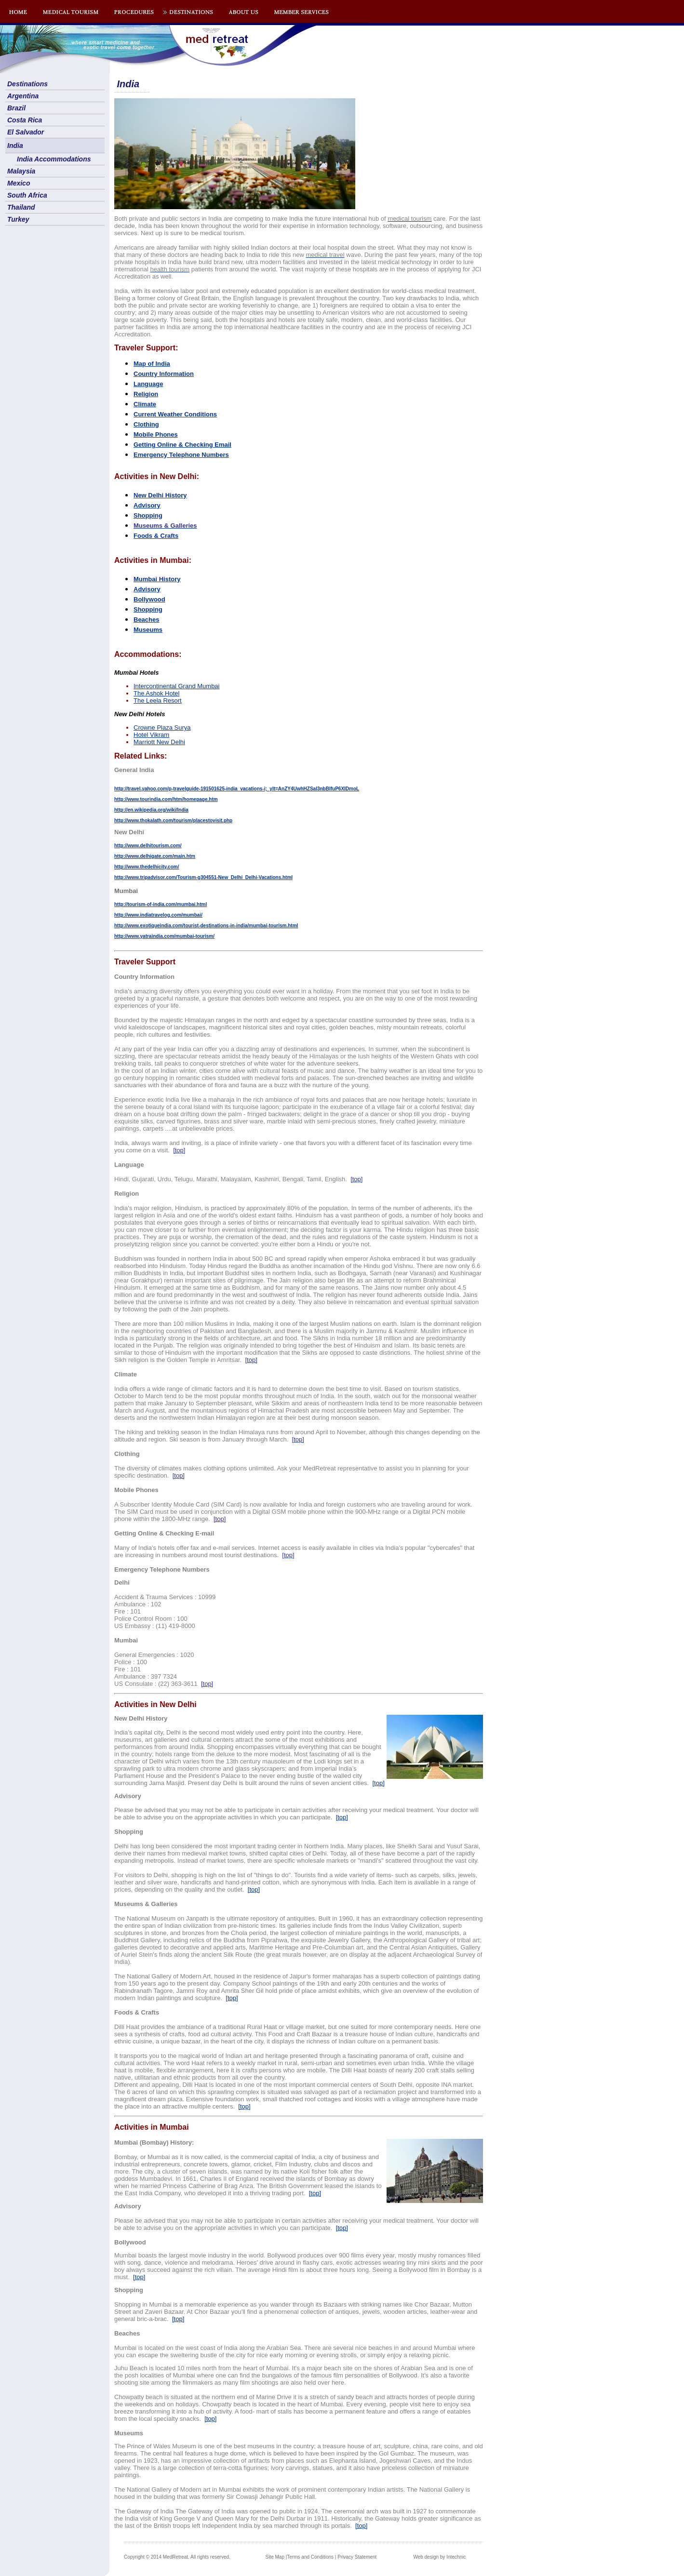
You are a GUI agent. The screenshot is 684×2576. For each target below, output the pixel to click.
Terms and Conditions (310, 2557)
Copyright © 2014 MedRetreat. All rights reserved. (177, 2557)
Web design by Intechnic (439, 2557)
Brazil (16, 108)
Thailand (21, 207)
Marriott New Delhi (159, 742)
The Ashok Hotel (156, 693)
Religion (146, 394)
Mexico (18, 183)
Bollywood (149, 599)
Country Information (164, 373)
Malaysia (21, 171)
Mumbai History (157, 579)
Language (148, 383)
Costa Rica (24, 120)
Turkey (18, 219)
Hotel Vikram (151, 734)
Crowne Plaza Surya (162, 727)
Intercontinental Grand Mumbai (176, 686)
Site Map (275, 2557)
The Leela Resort (158, 700)
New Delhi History (160, 495)
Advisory (147, 505)
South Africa (27, 195)
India (15, 145)
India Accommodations (54, 159)
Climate (145, 404)
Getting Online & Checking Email (182, 444)
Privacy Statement (356, 2557)
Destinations (27, 84)
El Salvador (25, 132)
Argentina (23, 96)
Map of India (152, 363)
